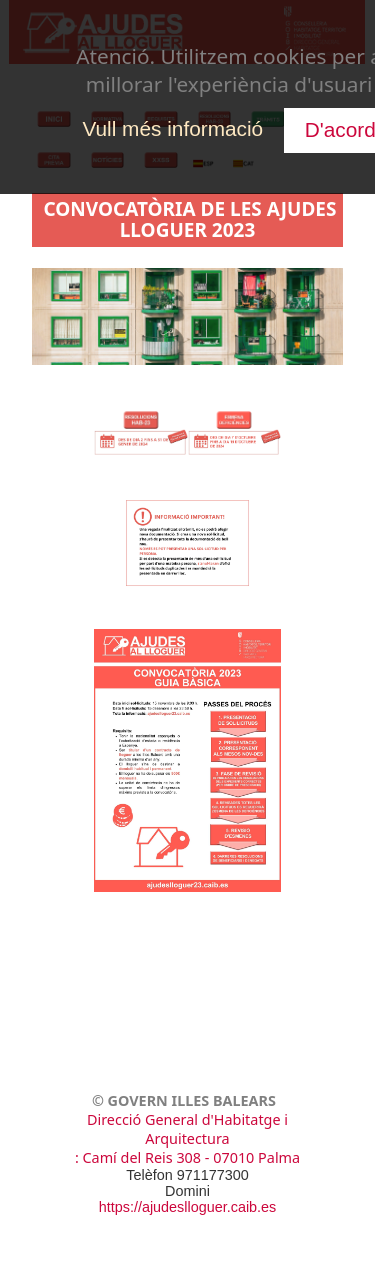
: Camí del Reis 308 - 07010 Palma (187, 1157)
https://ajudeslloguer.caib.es (188, 1207)
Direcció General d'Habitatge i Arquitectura (187, 1129)
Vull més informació (172, 128)
